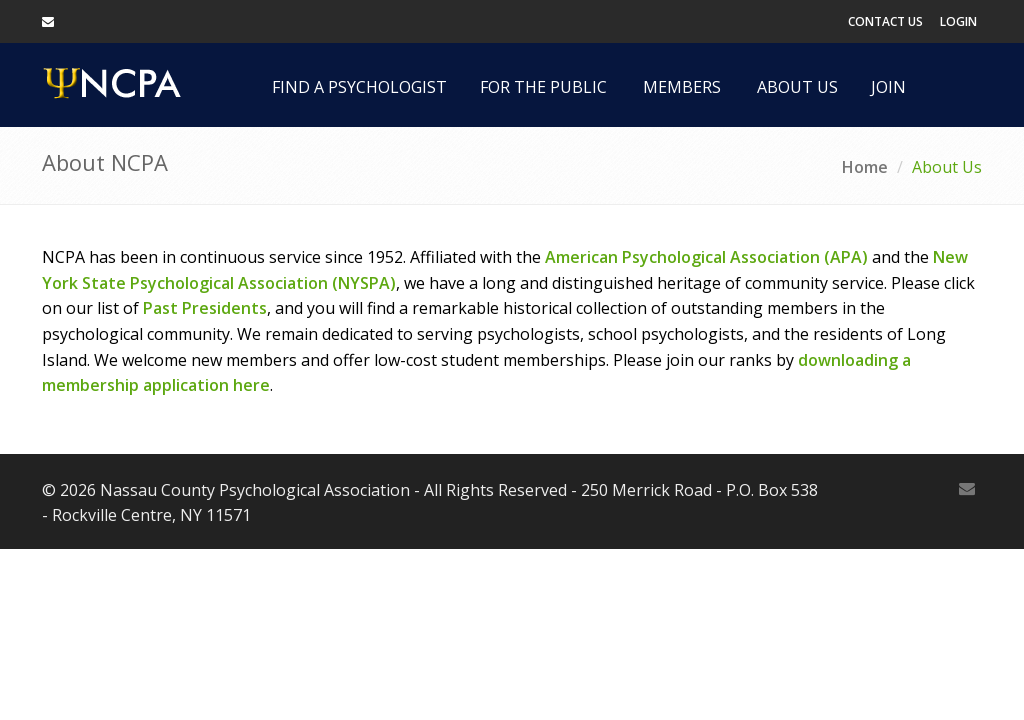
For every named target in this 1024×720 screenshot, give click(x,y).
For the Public (543, 87)
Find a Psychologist (359, 87)
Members (682, 87)
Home (865, 167)
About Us (797, 87)
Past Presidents (205, 308)
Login (958, 21)
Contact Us (885, 21)
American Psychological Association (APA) (706, 257)
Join (888, 87)
